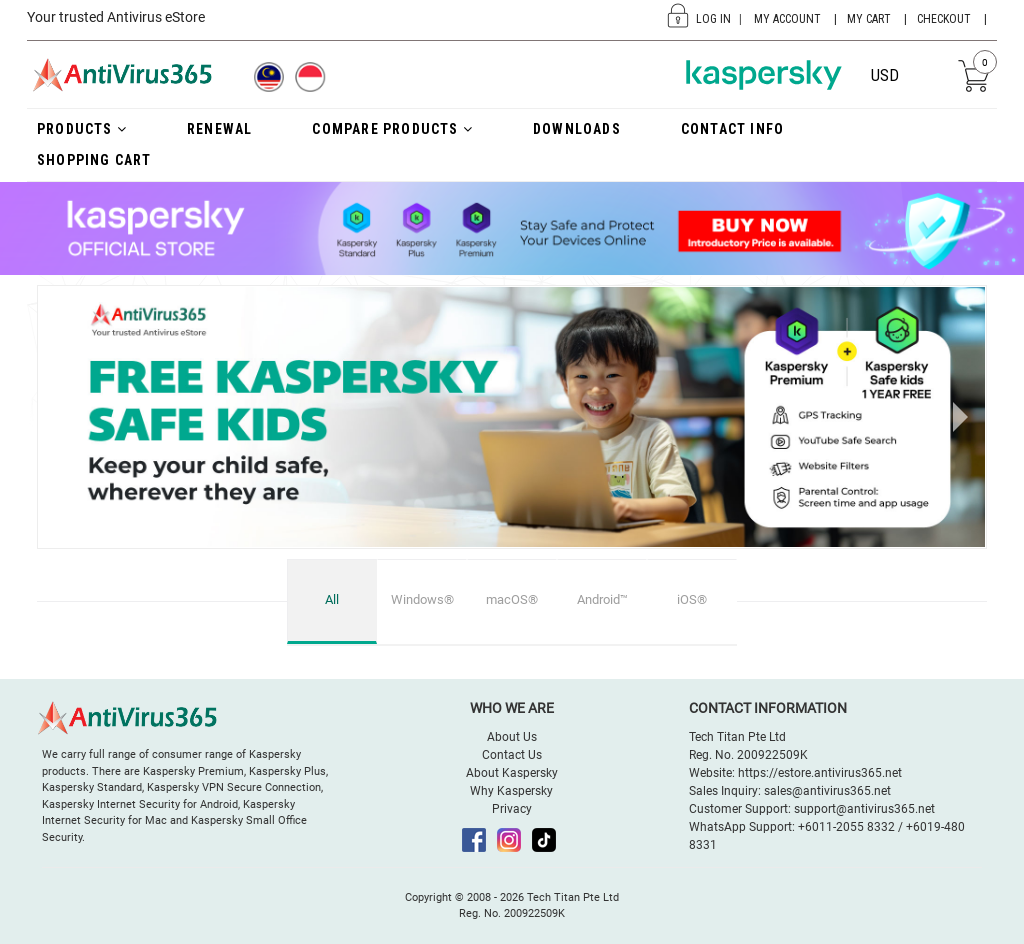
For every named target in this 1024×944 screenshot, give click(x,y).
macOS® (512, 599)
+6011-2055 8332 (846, 827)
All (332, 599)
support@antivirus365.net (864, 809)
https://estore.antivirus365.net (820, 773)
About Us (512, 737)
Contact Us (512, 755)
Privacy (512, 809)
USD (885, 75)
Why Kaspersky (511, 791)
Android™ (602, 599)
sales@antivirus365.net (827, 791)
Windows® (422, 599)
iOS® (692, 599)
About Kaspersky (512, 773)
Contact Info (732, 129)
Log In (713, 19)
